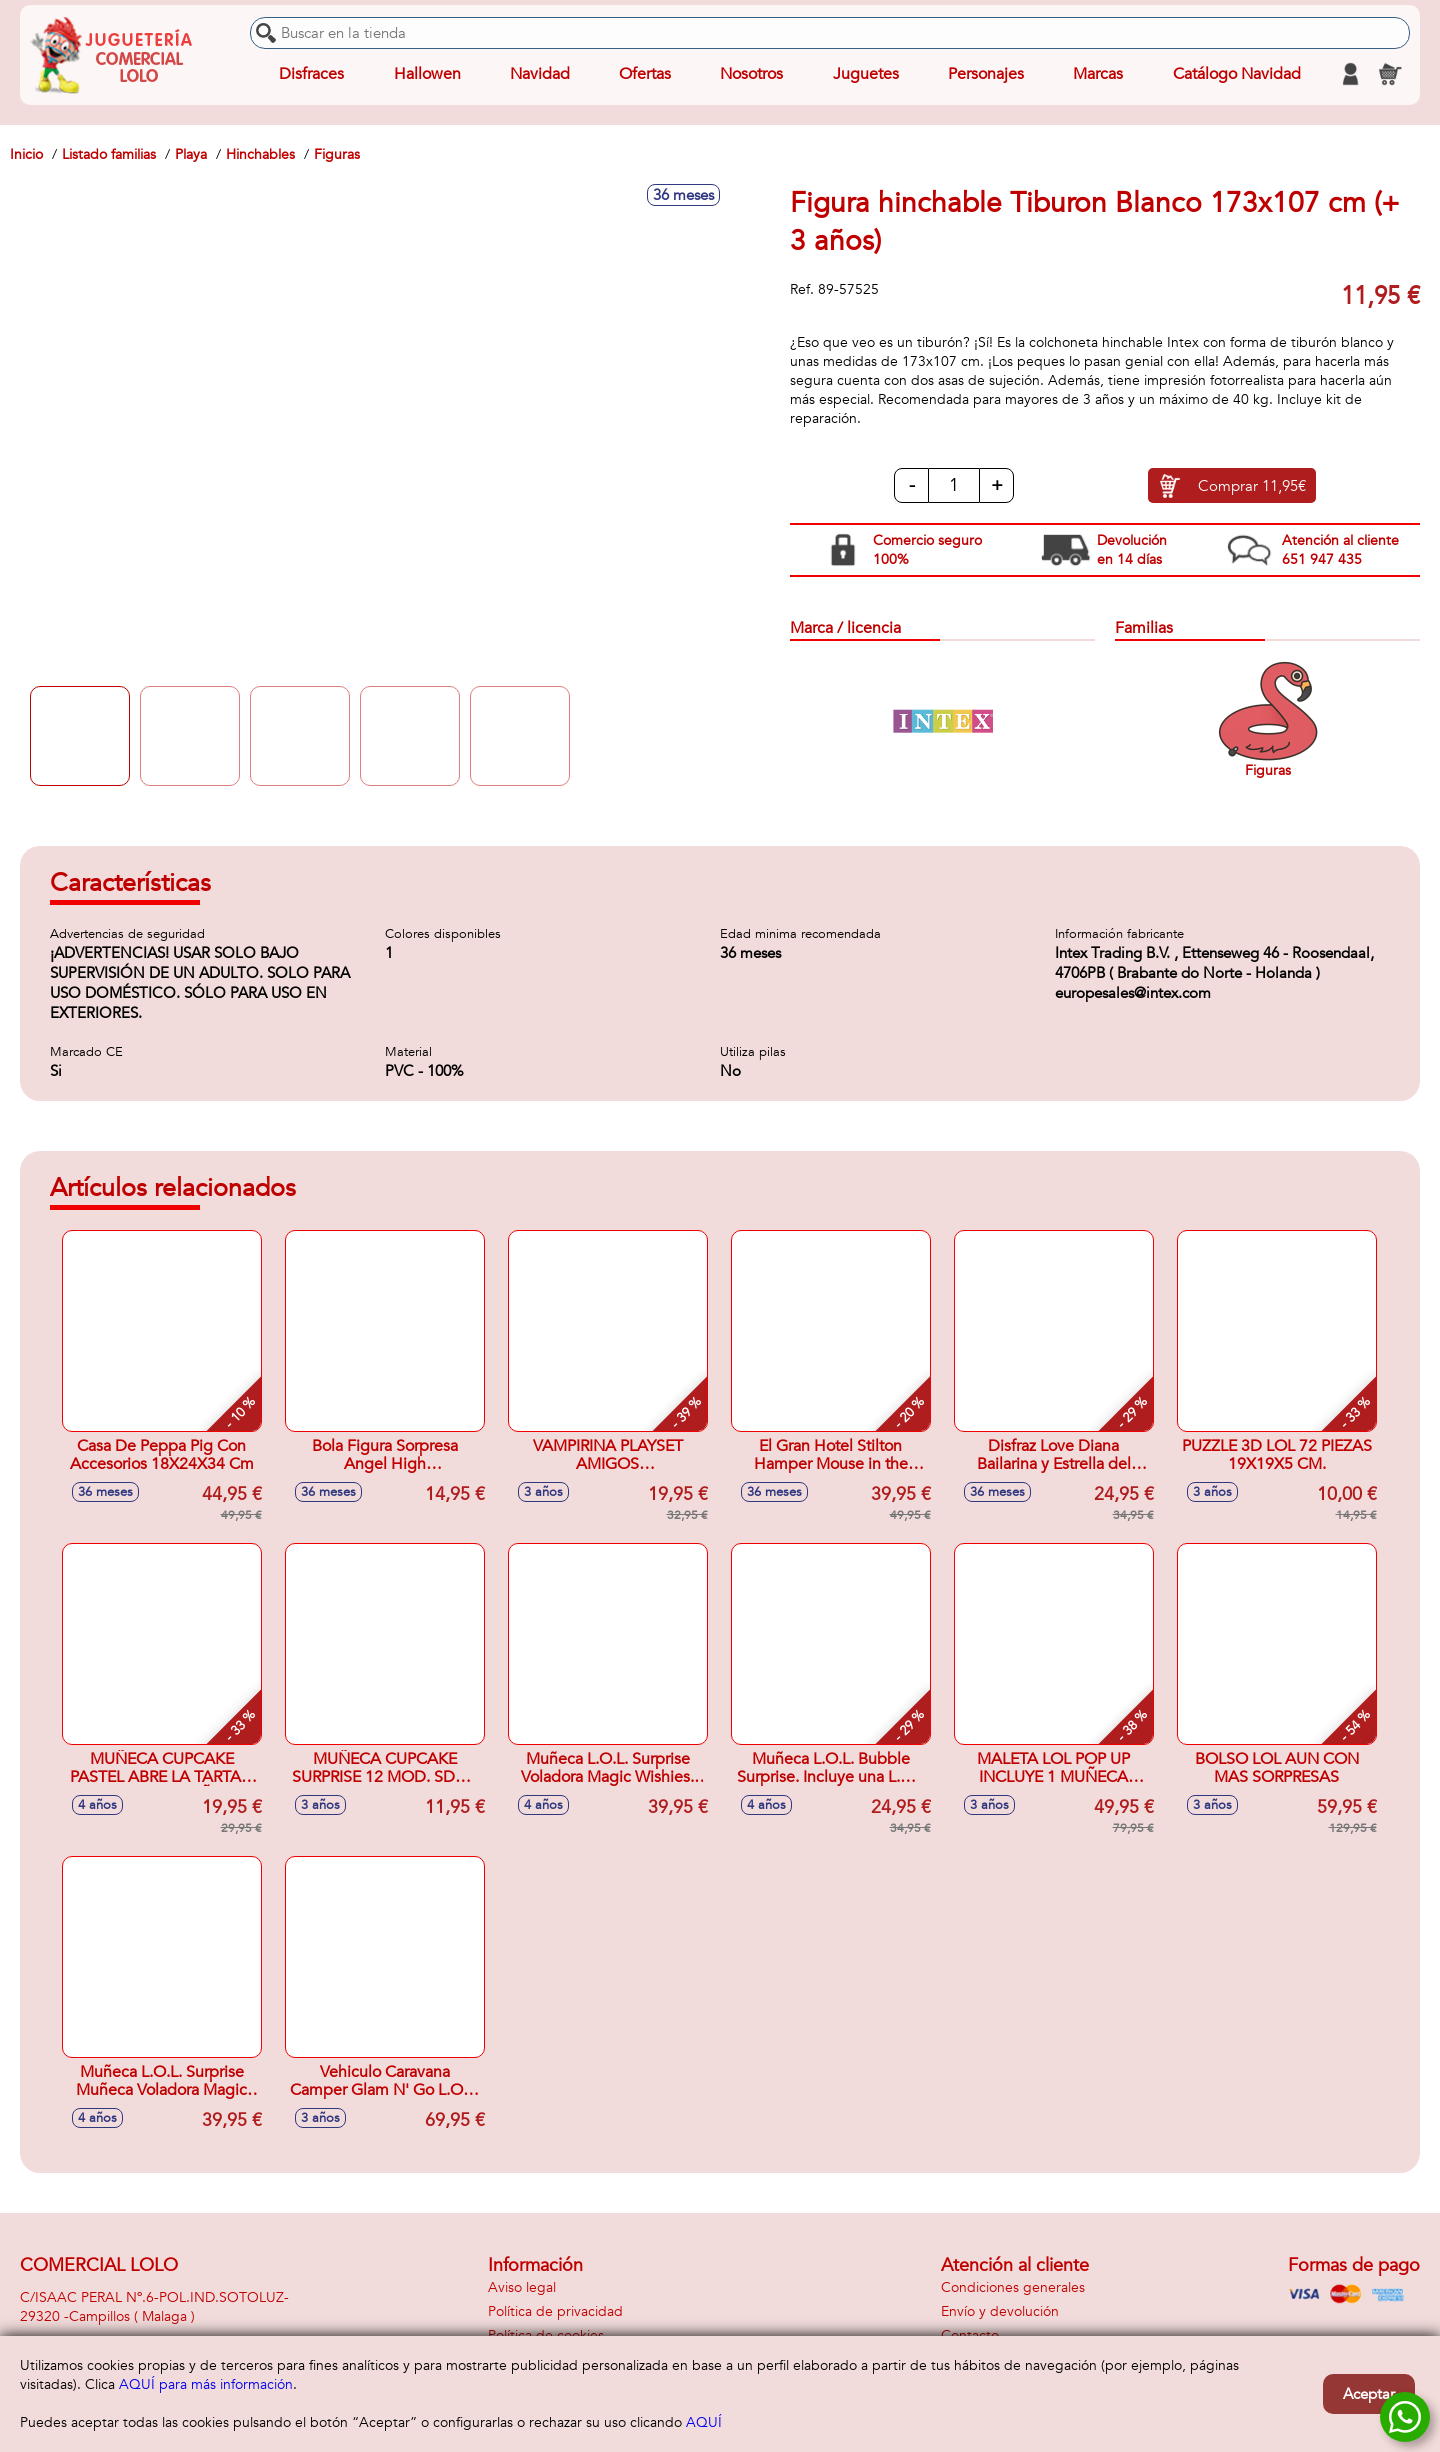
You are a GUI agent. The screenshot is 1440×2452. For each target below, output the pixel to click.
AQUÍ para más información (206, 2384)
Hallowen (427, 74)
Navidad (540, 74)
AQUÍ (704, 2422)
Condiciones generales (1013, 2287)
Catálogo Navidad (1237, 74)
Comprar (1252, 486)
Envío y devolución (1000, 2311)
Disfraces (311, 74)
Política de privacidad (555, 2311)
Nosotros (751, 74)
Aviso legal (522, 2287)
